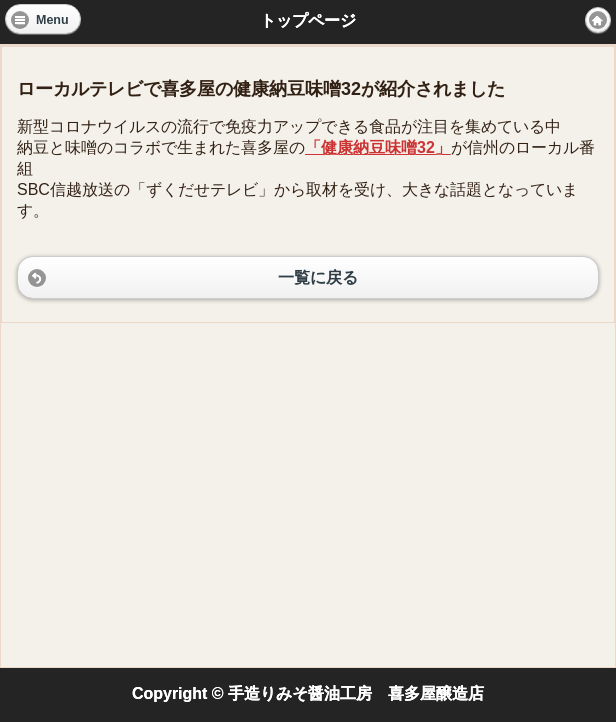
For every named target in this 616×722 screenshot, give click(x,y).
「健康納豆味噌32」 (378, 147)
